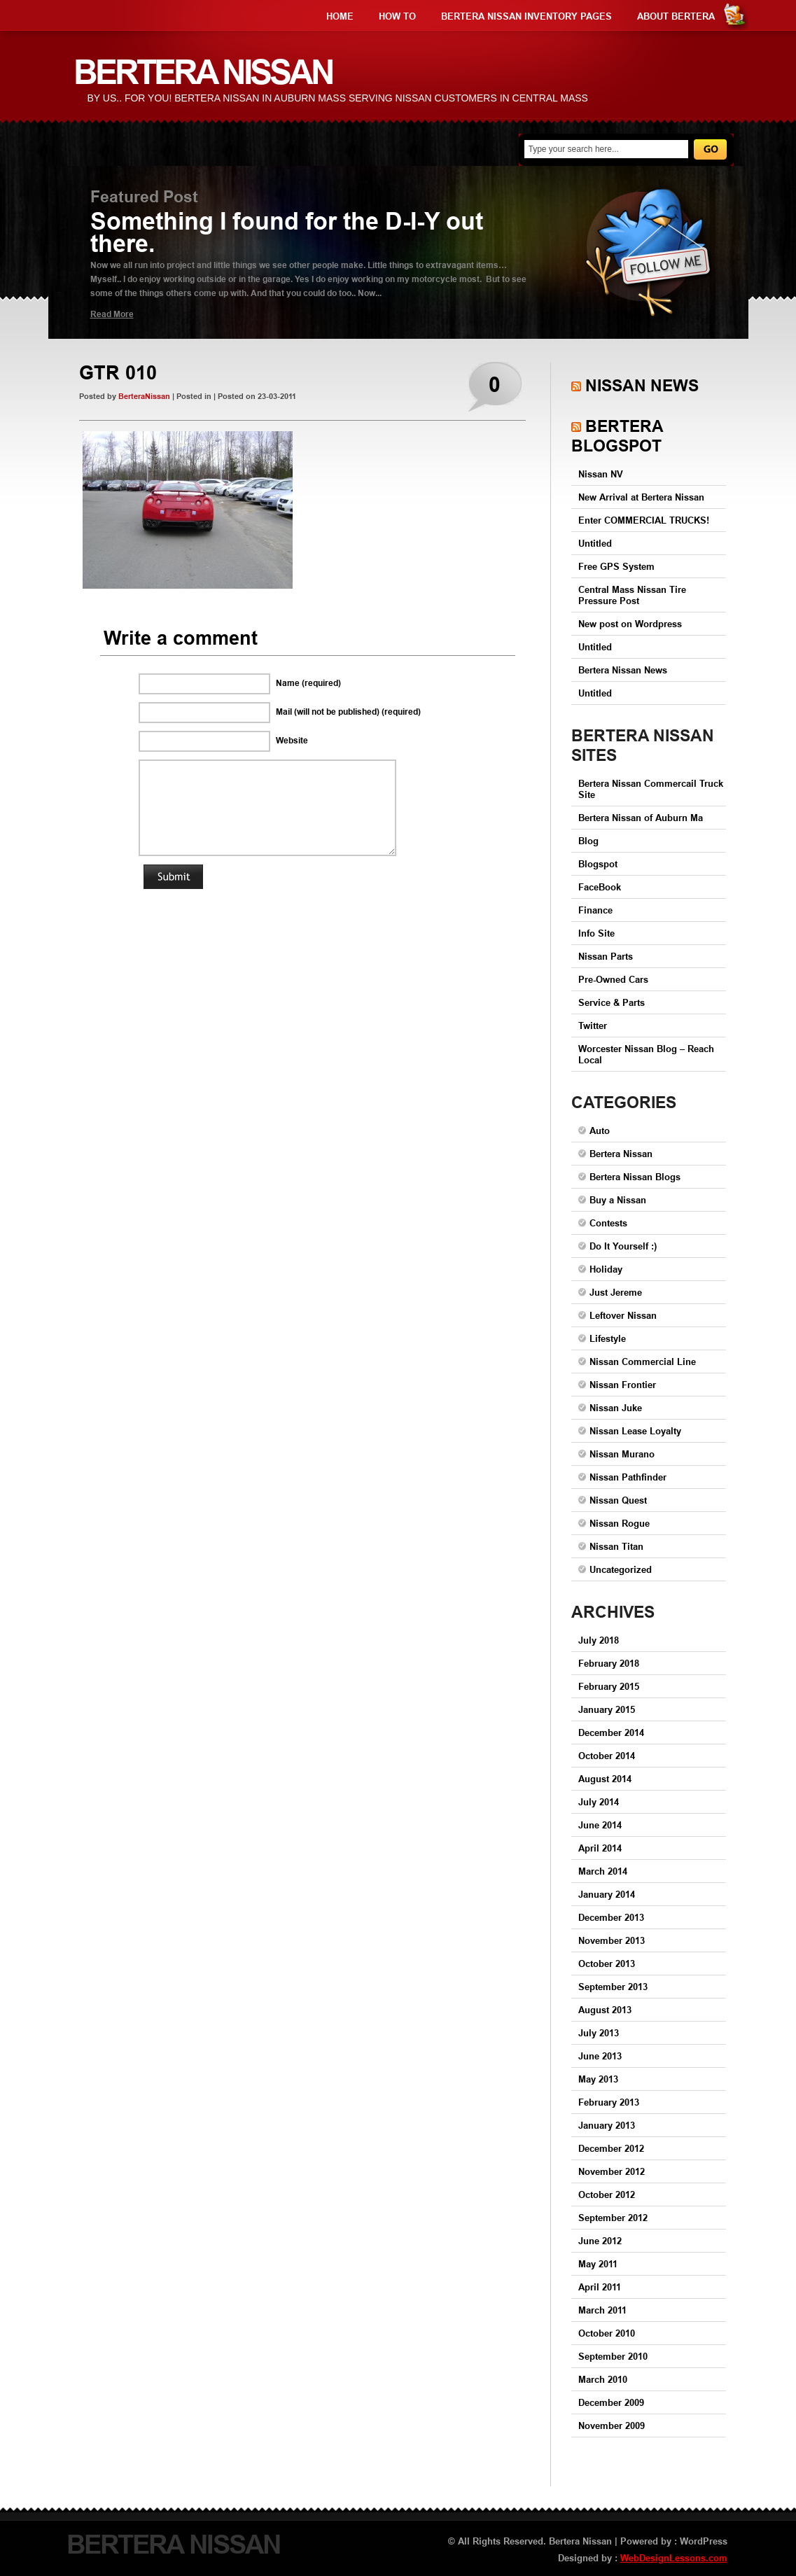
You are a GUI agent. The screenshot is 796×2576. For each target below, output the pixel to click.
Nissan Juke (615, 1407)
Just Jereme (615, 1292)
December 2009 (611, 2402)
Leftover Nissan (623, 1315)
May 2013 (598, 2079)
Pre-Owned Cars (613, 979)
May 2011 (597, 2263)
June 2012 (600, 2240)
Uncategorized (620, 1569)
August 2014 (604, 1778)
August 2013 (604, 2009)
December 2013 (611, 1917)
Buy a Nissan (617, 1199)
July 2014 (598, 1801)
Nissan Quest (618, 1500)
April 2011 (599, 2286)
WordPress (703, 2541)
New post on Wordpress (630, 623)
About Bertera (676, 16)
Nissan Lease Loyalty (635, 1430)
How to (397, 16)
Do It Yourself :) (623, 1246)
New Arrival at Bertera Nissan (641, 497)
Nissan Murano (622, 1454)
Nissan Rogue (619, 1523)
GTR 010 (118, 373)
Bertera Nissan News (622, 670)
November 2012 (611, 2171)
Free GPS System (616, 566)
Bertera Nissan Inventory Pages (526, 16)
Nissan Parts (605, 956)
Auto (599, 1130)
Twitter (592, 1025)
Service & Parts (611, 1002)
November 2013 (611, 1940)
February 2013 (608, 2102)
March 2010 (602, 2379)
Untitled (595, 543)
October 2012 (606, 2194)
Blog (588, 840)
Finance (595, 910)
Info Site (596, 933)
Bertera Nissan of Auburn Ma (640, 817)
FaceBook (599, 886)
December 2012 (611, 2148)
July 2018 (598, 1640)
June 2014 (600, 1824)
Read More (112, 314)
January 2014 (606, 1894)
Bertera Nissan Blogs (634, 1176)
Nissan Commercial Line (642, 1361)
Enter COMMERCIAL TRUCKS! (643, 520)
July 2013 (598, 2032)
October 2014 (606, 1755)
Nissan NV (600, 473)
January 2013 (606, 2125)
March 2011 (602, 2310)
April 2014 (600, 1848)
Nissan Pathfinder (627, 1477)
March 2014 (602, 1871)
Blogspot (597, 863)
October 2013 (606, 1963)
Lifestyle (607, 1338)
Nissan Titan (616, 1546)
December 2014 (611, 1732)
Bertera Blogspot (617, 435)
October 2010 (606, 2333)
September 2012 (613, 2217)
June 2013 (600, 2056)
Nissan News (642, 385)
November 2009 (611, 2425)
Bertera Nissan (620, 1153)
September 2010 (613, 2356)
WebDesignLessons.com (673, 2557)
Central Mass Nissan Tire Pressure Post (632, 595)
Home (340, 16)
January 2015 (606, 1709)
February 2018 (608, 1663)
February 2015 (608, 1686)
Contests (608, 1222)
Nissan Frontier (622, 1384)
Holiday (605, 1269)
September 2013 (613, 1986)
